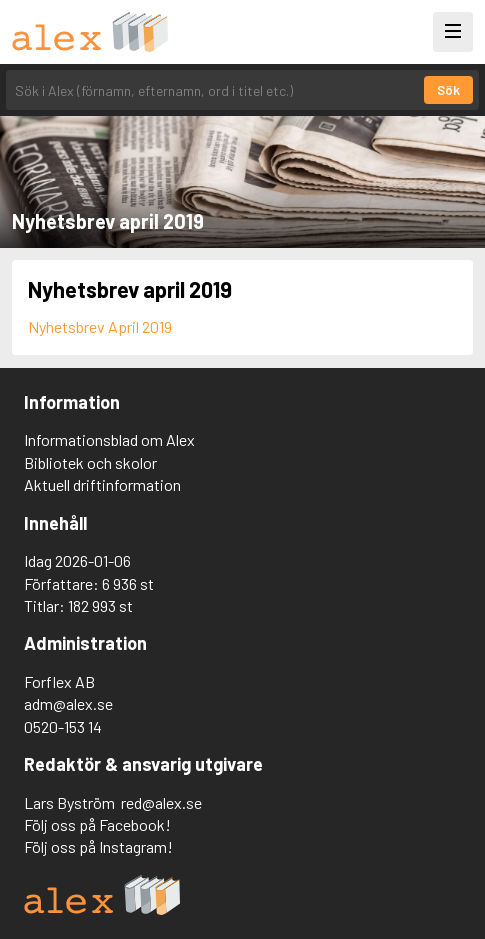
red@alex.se (161, 802)
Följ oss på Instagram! (98, 846)
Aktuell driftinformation (102, 484)
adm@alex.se (68, 703)
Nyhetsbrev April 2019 (100, 326)
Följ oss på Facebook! (97, 824)
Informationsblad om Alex (109, 439)
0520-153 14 (63, 726)
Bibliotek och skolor (90, 462)
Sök (448, 90)
